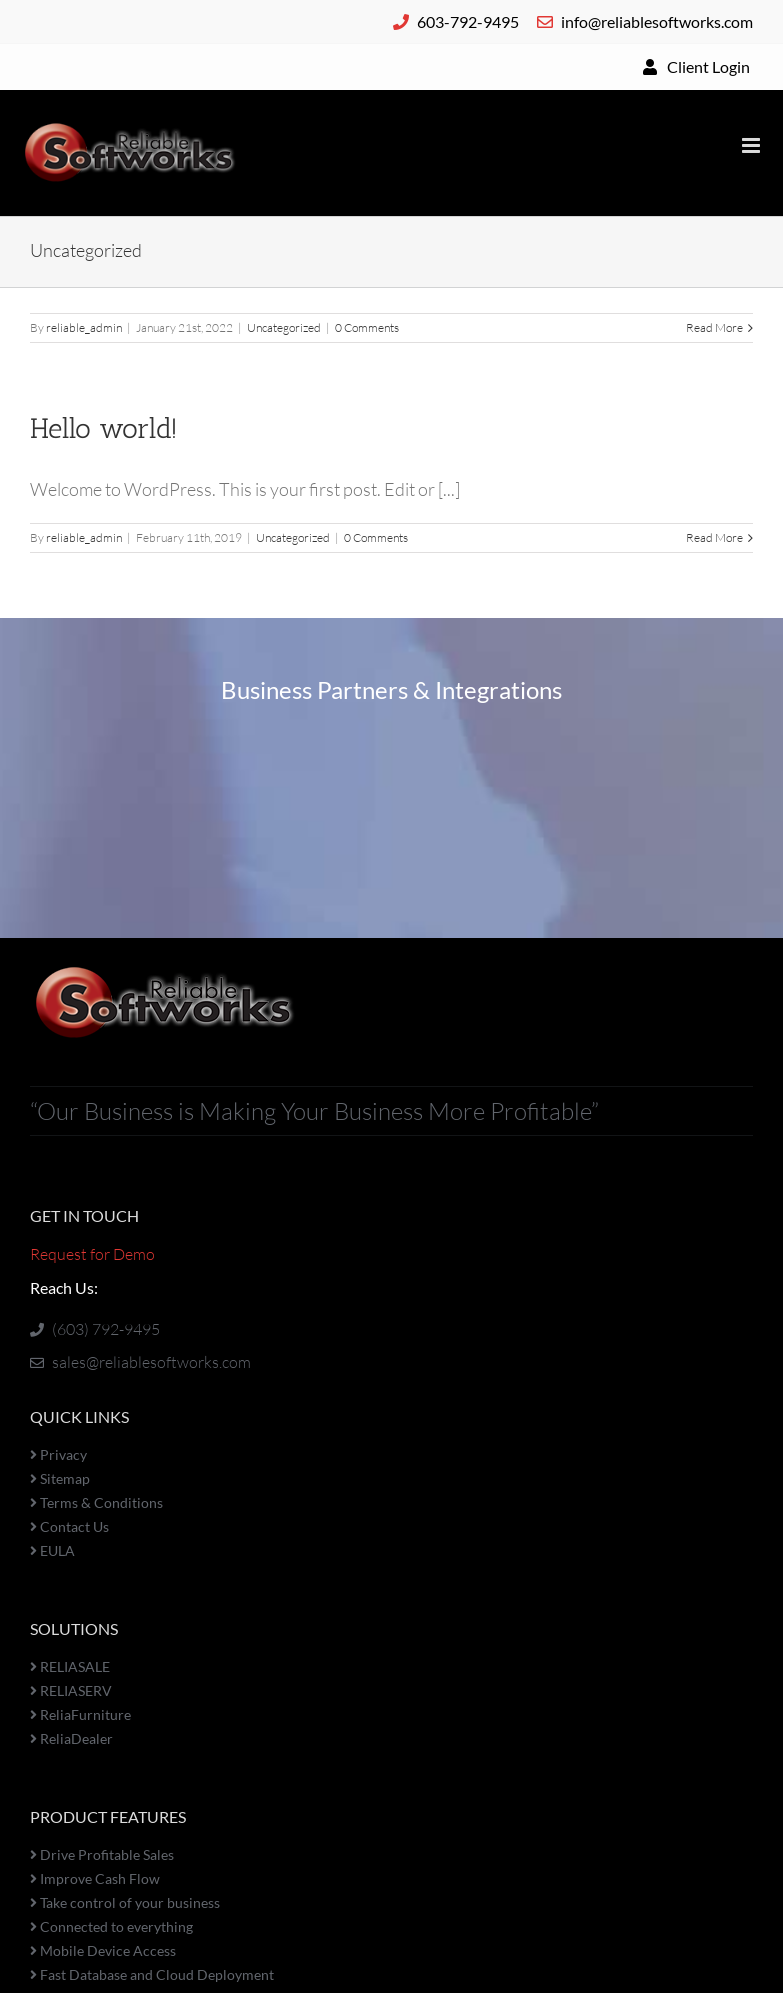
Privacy (58, 1454)
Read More (714, 327)
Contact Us (69, 1526)
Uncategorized (284, 327)
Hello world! (104, 428)
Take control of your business (125, 1902)
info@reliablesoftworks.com (645, 21)
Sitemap (60, 1478)
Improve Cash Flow (95, 1878)
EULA (52, 1550)
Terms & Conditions (96, 1502)
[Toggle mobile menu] (752, 145)
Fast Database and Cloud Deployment (152, 1974)
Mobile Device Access (103, 1950)
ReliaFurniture (80, 1714)
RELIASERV (71, 1690)
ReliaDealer (71, 1738)
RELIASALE (70, 1666)
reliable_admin (84, 327)
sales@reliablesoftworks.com (140, 1362)
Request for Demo (92, 1254)
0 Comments (367, 327)
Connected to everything (111, 1926)
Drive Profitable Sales (102, 1854)
